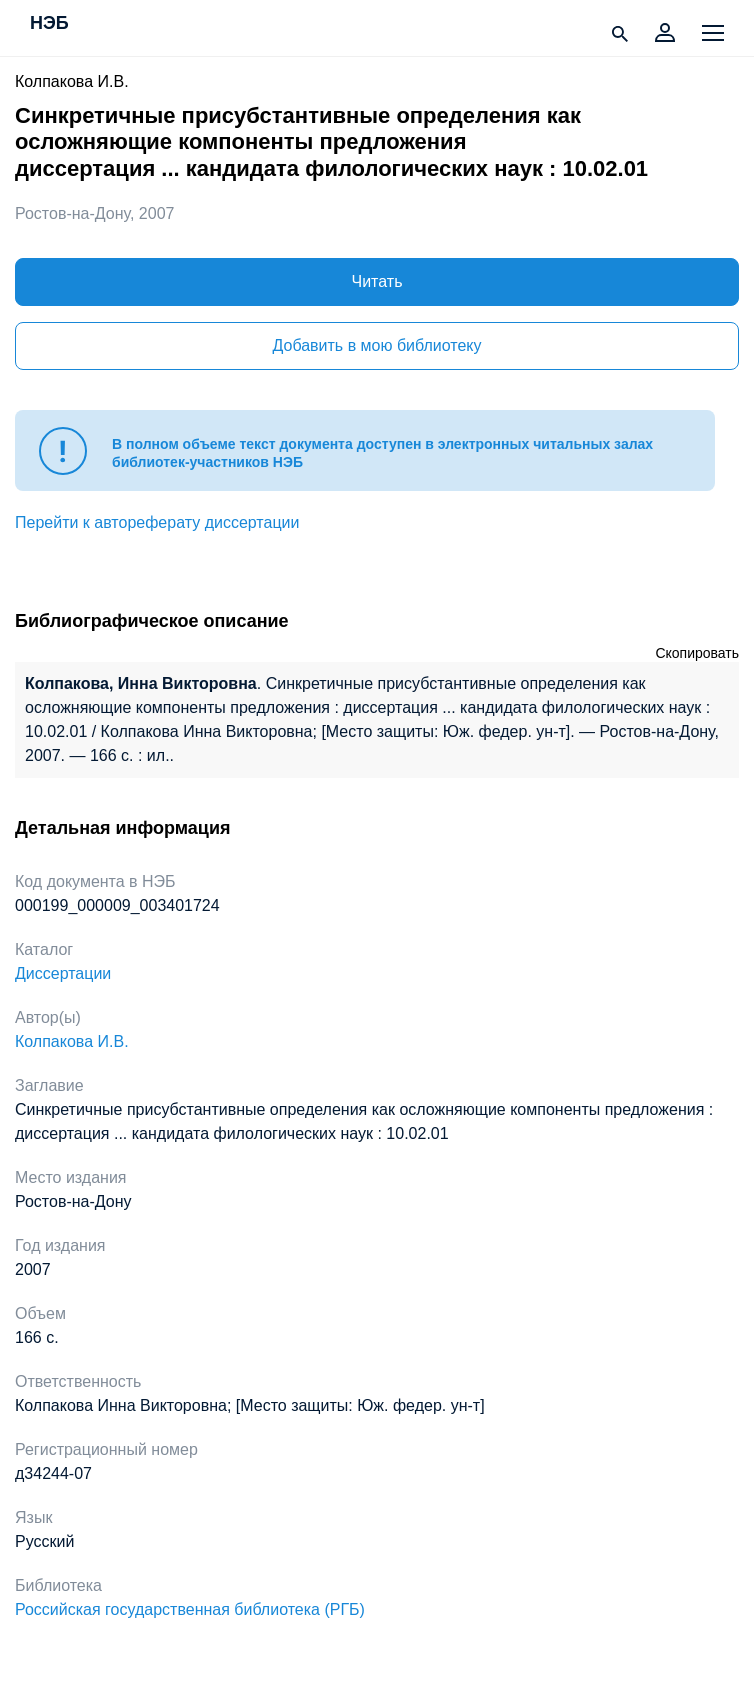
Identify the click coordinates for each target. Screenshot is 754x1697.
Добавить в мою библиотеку (376, 345)
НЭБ (49, 24)
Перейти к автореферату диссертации (157, 522)
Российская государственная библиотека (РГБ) (190, 1609)
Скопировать (697, 653)
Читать (377, 281)
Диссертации (63, 973)
